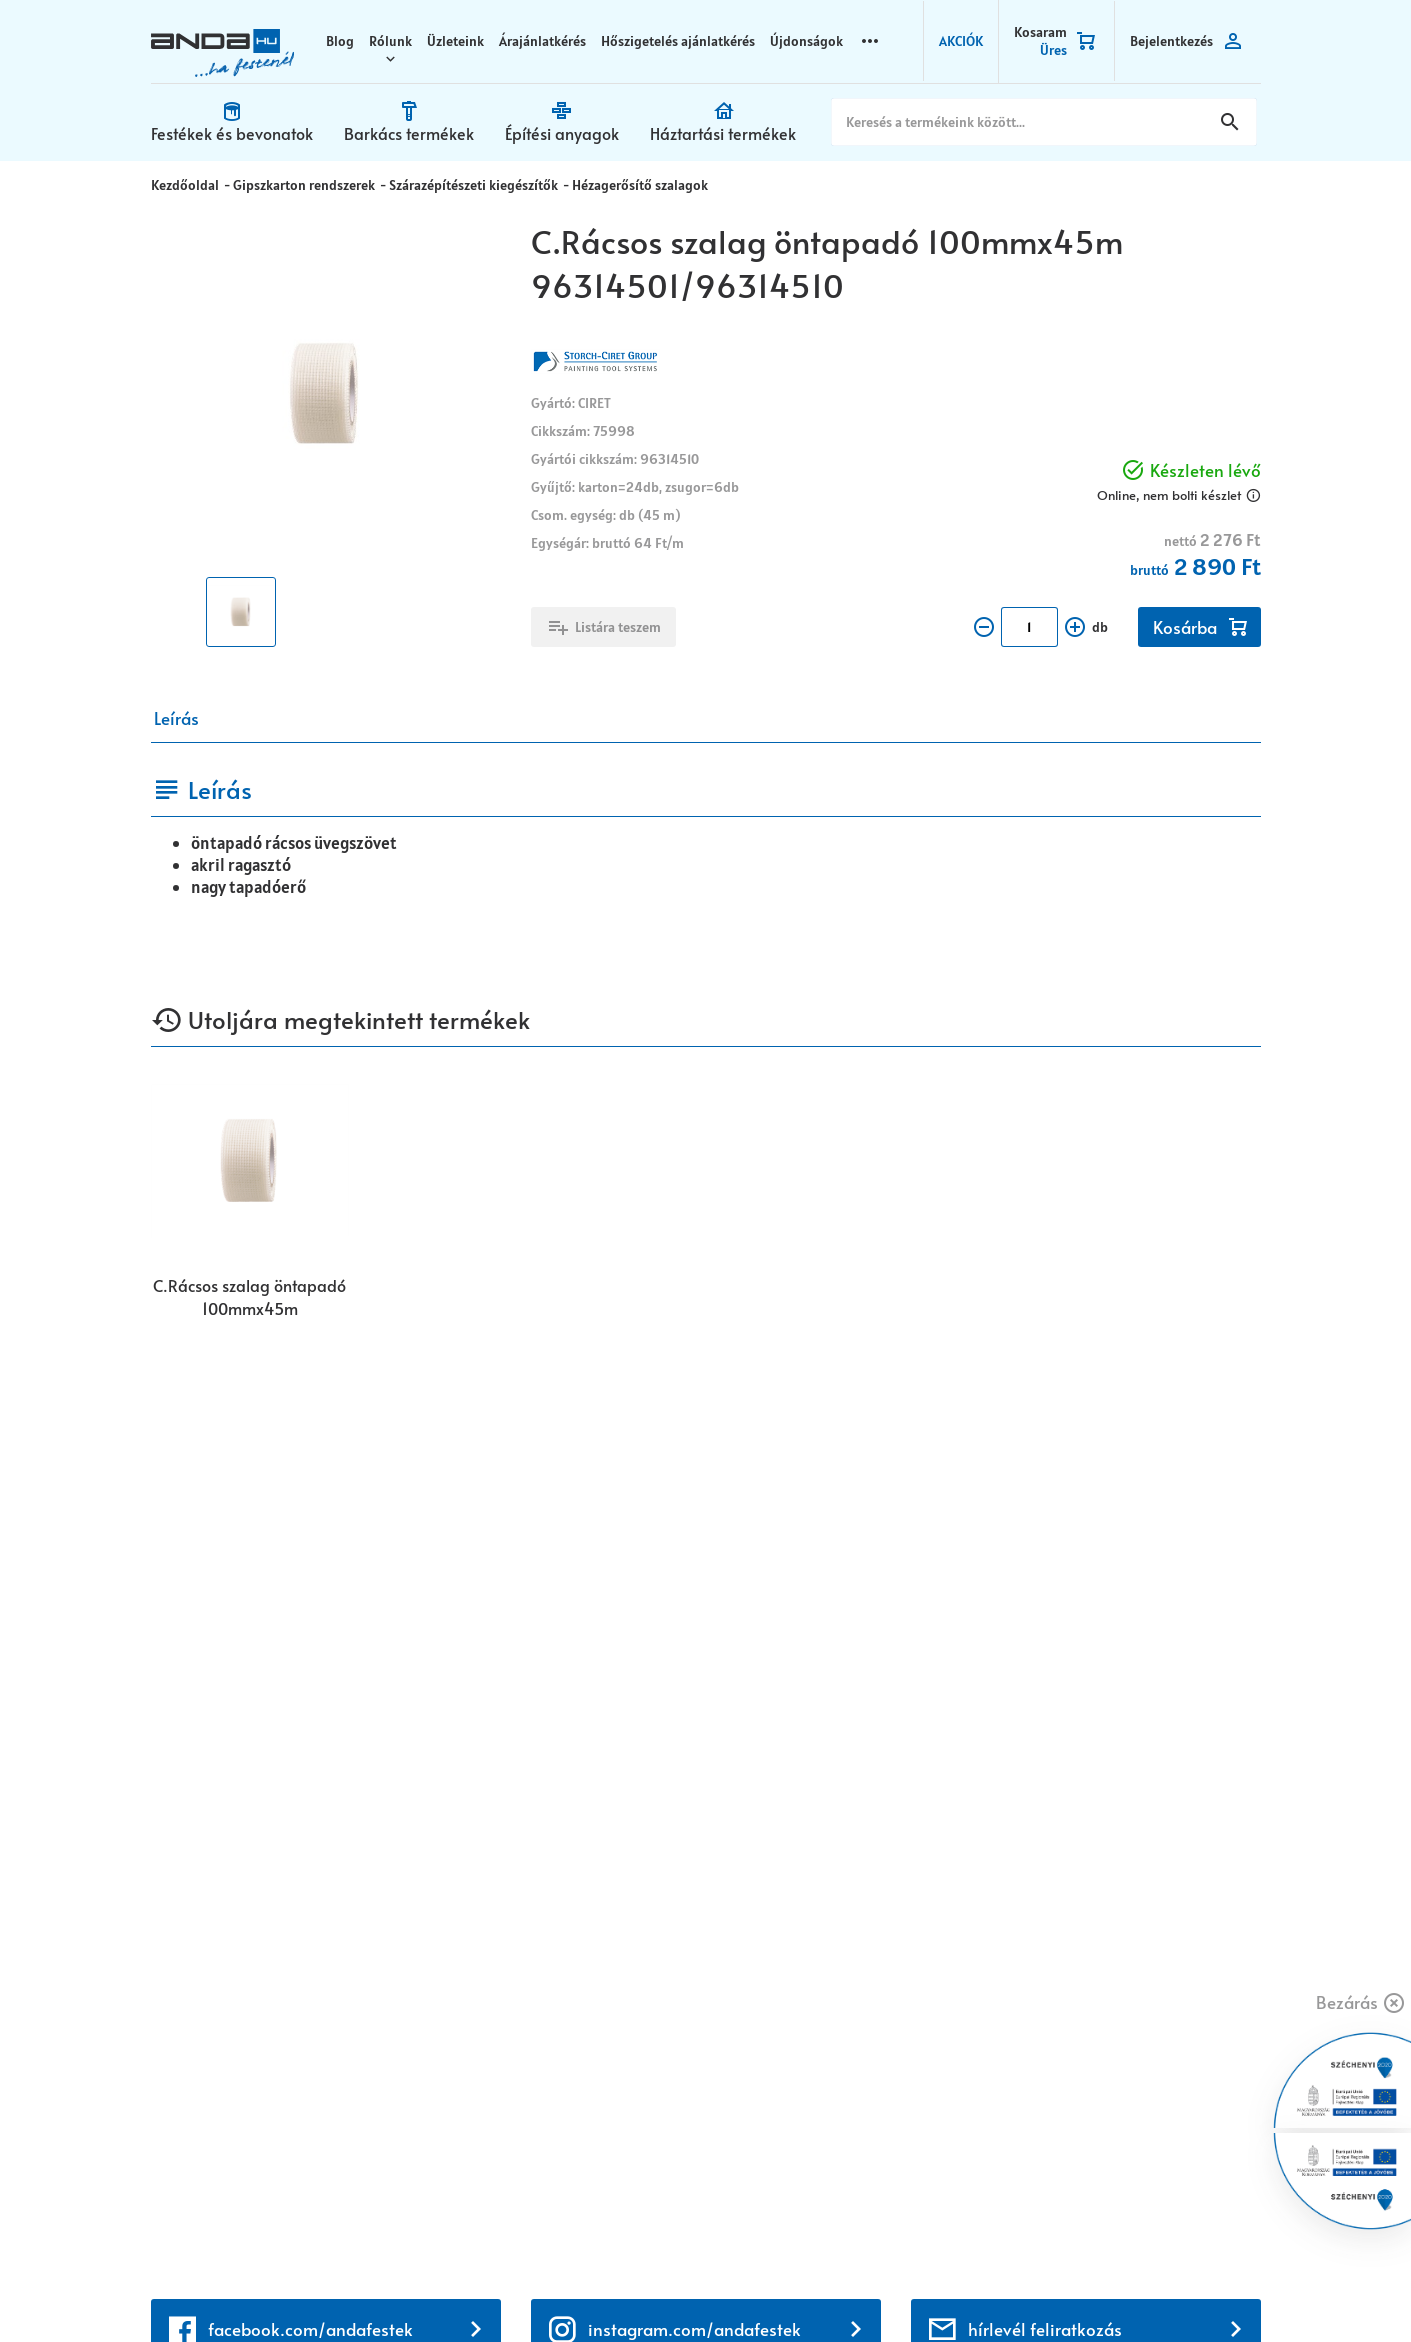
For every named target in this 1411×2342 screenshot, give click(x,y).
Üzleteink (461, 40)
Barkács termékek (424, 132)
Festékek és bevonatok (238, 132)
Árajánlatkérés (548, 40)
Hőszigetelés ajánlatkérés (684, 40)
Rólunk (396, 40)
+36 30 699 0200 (217, 2007)
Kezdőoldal (185, 183)
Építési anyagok (584, 132)
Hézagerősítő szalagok (634, 183)
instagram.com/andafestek (694, 1411)
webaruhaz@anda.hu (230, 1896)
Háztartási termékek (753, 132)
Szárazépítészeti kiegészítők (469, 183)
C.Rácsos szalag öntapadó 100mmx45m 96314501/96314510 (249, 1297)
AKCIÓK (962, 40)
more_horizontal (876, 39)
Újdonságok (812, 40)
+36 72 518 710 (207, 1983)
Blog (346, 40)
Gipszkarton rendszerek (302, 183)
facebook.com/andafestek (310, 1411)
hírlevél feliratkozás (1045, 1411)
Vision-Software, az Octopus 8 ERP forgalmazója (389, 2289)
